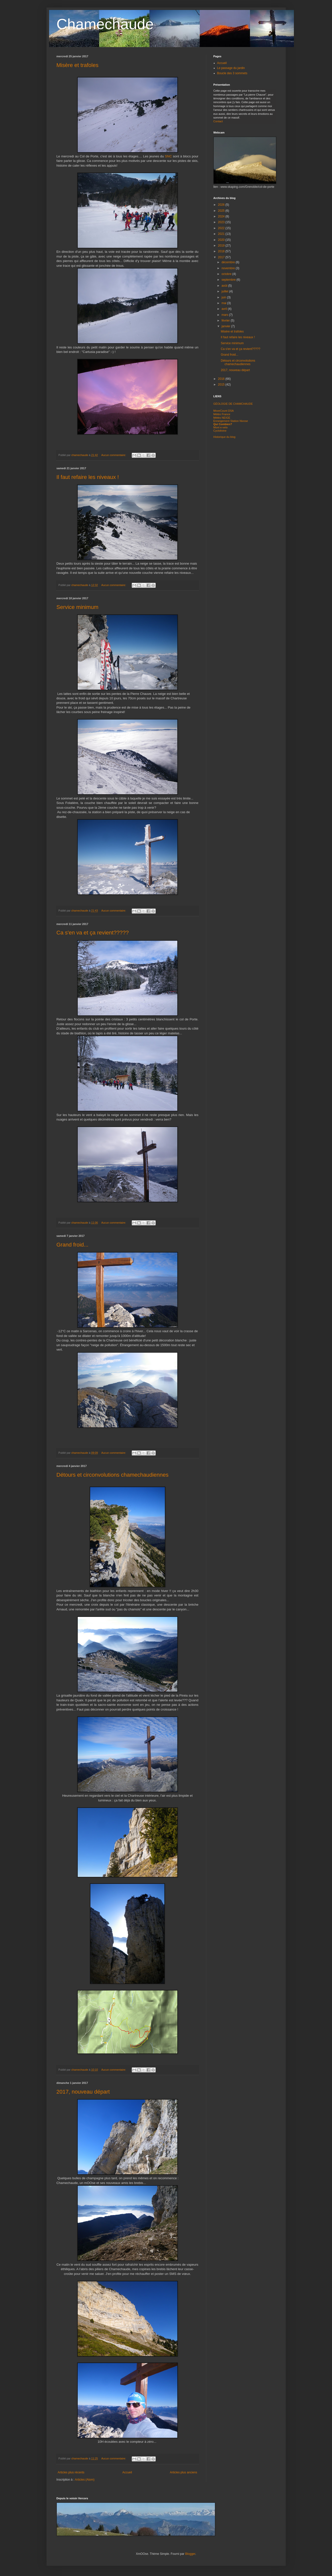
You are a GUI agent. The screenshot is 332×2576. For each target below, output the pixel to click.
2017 (221, 257)
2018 (221, 251)
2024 (221, 216)
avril (224, 309)
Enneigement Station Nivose (230, 420)
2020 (221, 240)
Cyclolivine (220, 430)
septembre (228, 279)
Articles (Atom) (85, 2479)
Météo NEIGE (221, 417)
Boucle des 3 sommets (232, 73)
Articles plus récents (71, 2472)
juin (224, 297)
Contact (218, 121)
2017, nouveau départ (83, 2092)
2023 (221, 222)
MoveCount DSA (223, 410)
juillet (225, 291)
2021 (221, 234)
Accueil (127, 2472)
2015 (221, 384)
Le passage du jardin (231, 68)
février (226, 320)
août (224, 285)
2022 (221, 228)
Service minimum (78, 607)
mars (225, 315)
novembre (228, 268)
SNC (168, 156)
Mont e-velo (220, 427)
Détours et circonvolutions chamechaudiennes (113, 1475)
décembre (228, 262)
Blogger (190, 2554)
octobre (226, 274)
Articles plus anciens (183, 2472)
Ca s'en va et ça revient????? (93, 932)
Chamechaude (105, 24)
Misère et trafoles (78, 65)
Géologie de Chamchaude (233, 403)
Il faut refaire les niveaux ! (88, 477)
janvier (226, 326)
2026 (221, 204)
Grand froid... (72, 1245)
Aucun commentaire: (114, 455)
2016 (221, 379)
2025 (221, 210)
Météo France (221, 414)
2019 (221, 245)
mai (224, 303)
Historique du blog (224, 436)
